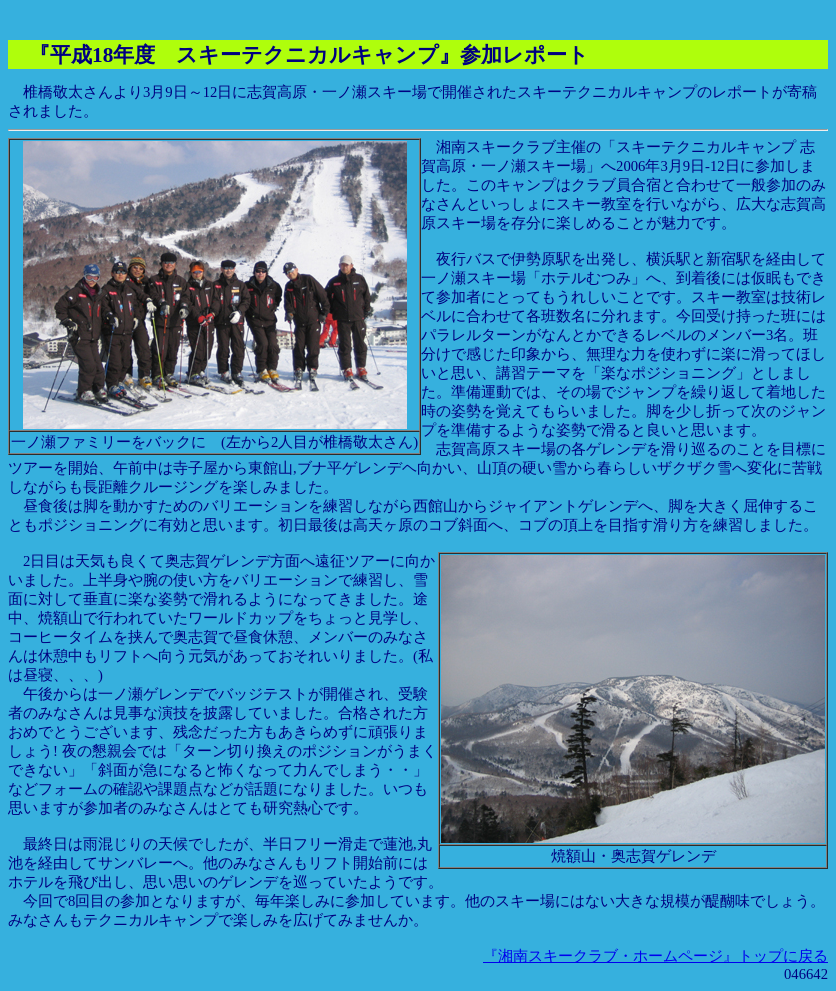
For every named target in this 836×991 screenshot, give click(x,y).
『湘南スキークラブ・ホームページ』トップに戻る (655, 956)
